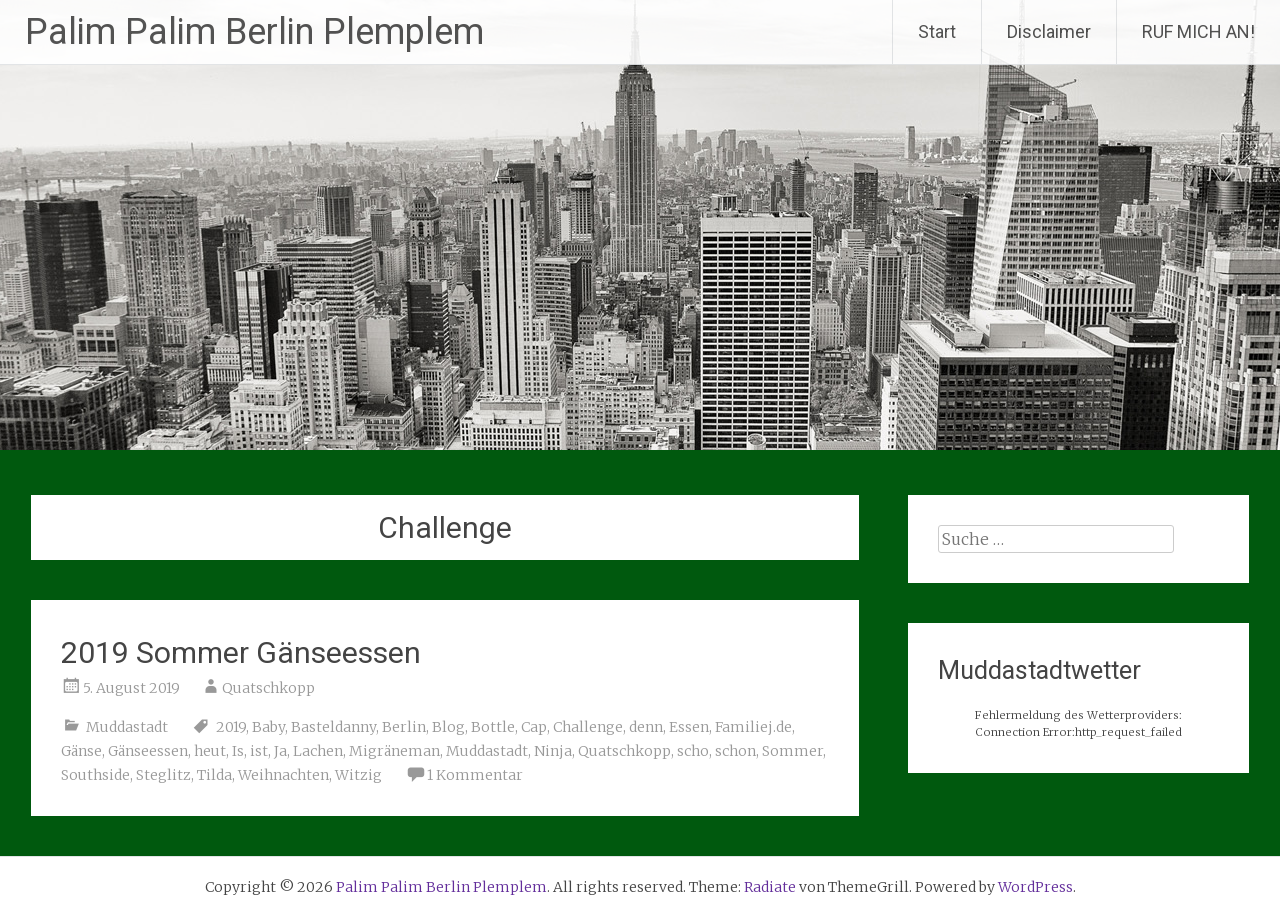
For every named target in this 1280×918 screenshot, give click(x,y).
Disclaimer (1049, 31)
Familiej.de (753, 727)
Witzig (358, 775)
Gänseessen (148, 751)
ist (259, 751)
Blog (448, 727)
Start (937, 31)
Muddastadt (127, 727)
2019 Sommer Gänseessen (241, 652)
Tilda (214, 775)
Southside (95, 775)
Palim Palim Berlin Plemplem (254, 32)
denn (646, 727)
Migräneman (394, 751)
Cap (534, 727)
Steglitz (163, 775)
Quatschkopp (268, 688)
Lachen (318, 751)
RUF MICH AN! (1198, 31)
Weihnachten (283, 775)
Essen (689, 727)
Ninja (553, 751)
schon (735, 751)
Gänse (81, 751)
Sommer (792, 751)
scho (693, 751)
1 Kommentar (475, 775)
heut (210, 751)
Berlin (404, 727)
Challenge (588, 727)
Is (238, 751)
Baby (268, 727)
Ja (280, 751)
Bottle (493, 727)
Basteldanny (333, 727)
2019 (231, 727)
